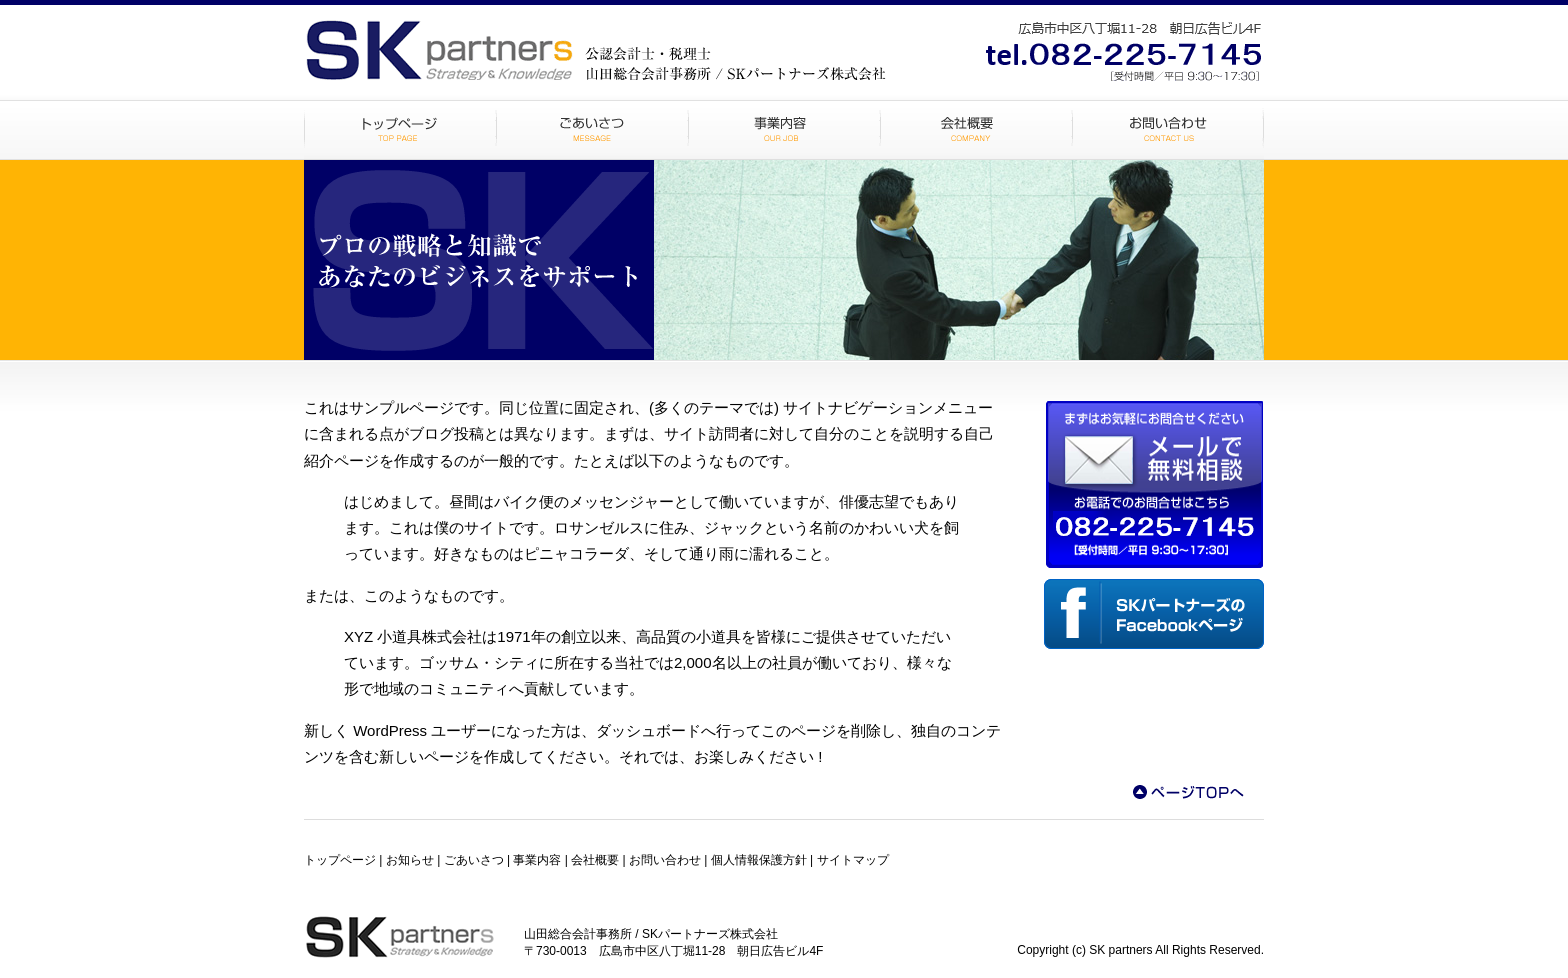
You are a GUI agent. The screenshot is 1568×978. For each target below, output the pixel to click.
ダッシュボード (648, 730)
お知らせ (410, 860)
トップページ (400, 130)
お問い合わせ (1168, 130)
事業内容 (784, 130)
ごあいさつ (592, 130)
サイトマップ (853, 860)
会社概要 (976, 130)
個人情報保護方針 (759, 860)
